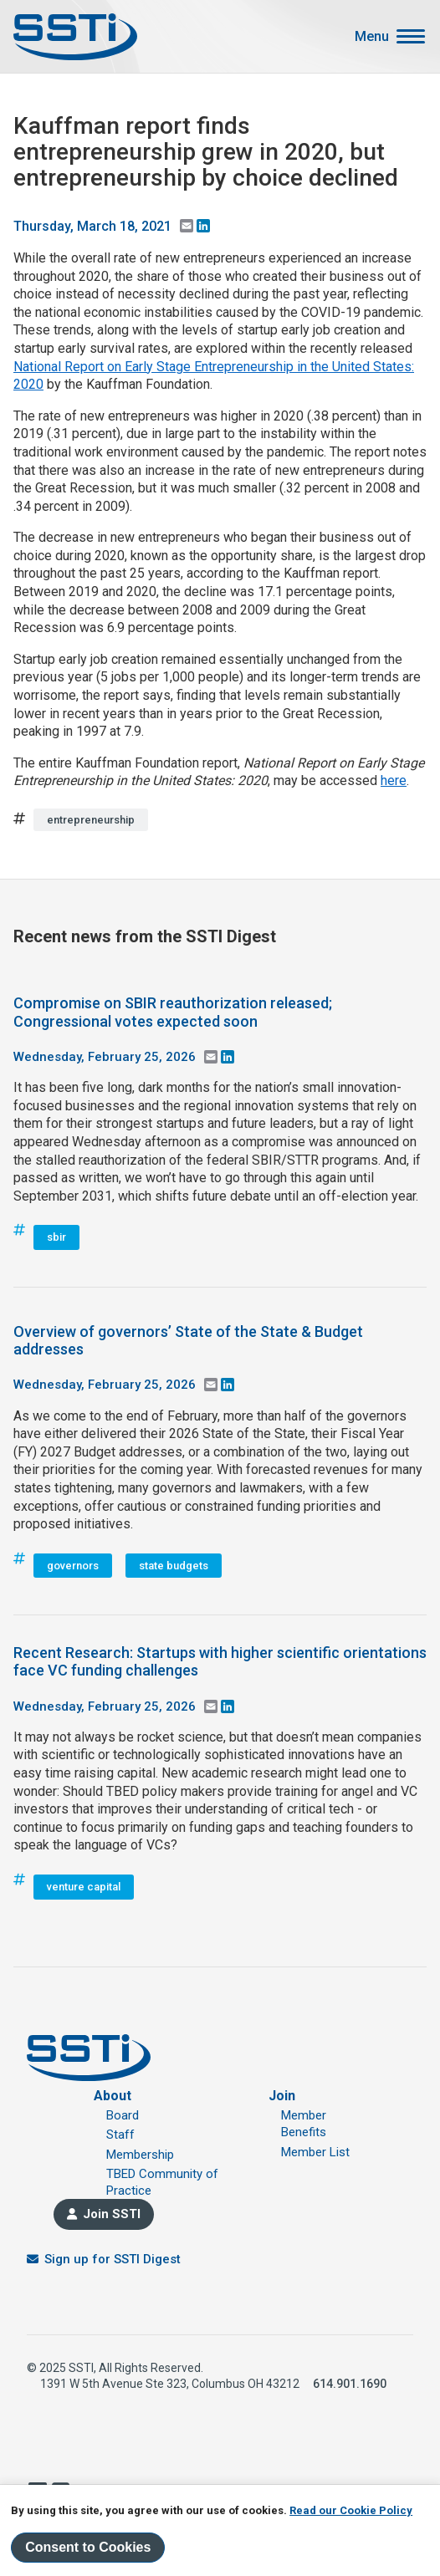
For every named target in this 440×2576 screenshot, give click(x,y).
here (394, 780)
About (112, 2096)
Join (282, 2096)
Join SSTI (112, 2213)
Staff (120, 2134)
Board (122, 2115)
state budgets (173, 1565)
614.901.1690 (349, 2383)
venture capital (83, 1886)
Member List (315, 2152)
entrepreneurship (91, 820)
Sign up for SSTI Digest (112, 2259)
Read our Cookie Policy (350, 2510)
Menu (372, 36)
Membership (140, 2154)
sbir (56, 1237)
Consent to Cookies (88, 2547)
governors (73, 1565)
